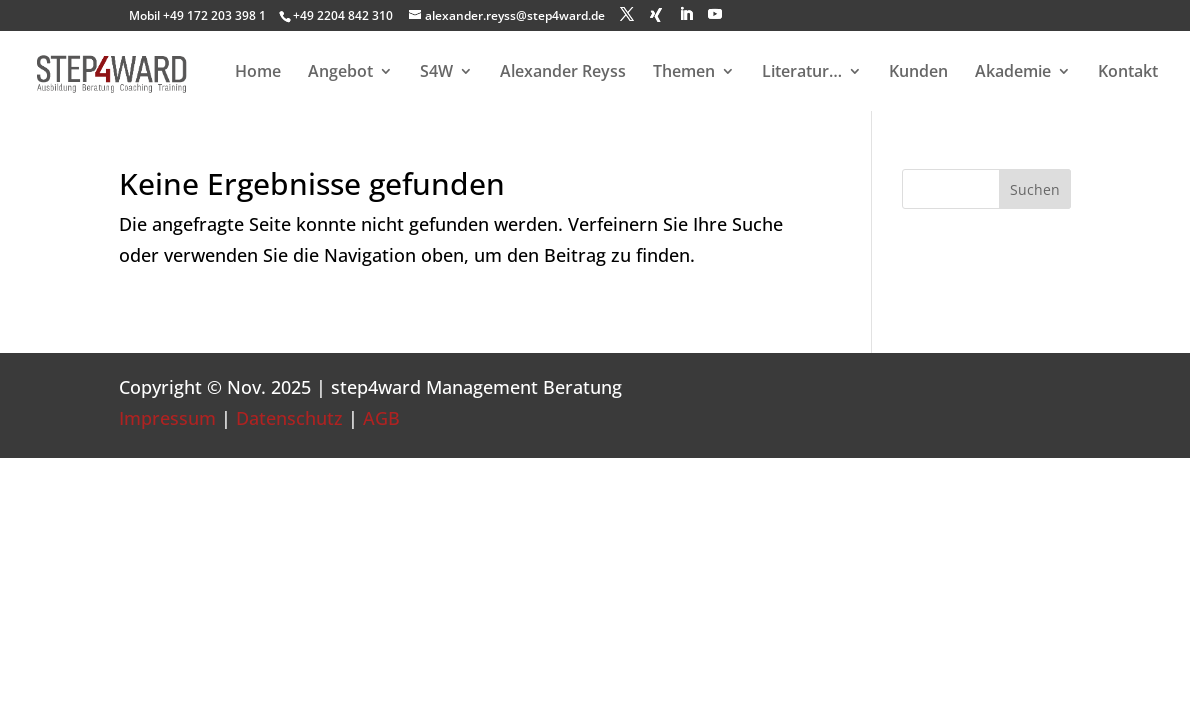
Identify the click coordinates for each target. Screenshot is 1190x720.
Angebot (340, 73)
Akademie (1013, 73)
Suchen (1035, 189)
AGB (381, 418)
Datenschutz (289, 418)
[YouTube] (715, 14)
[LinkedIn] (686, 14)
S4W (436, 73)
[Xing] (656, 15)
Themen (684, 73)
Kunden (918, 73)
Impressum (167, 418)
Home (258, 73)
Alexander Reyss (563, 73)
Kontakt (1128, 73)
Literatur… (802, 73)
